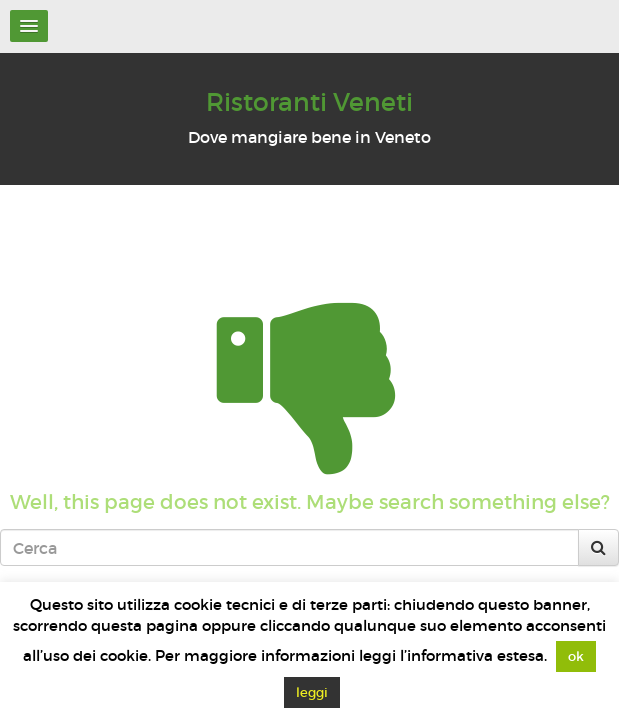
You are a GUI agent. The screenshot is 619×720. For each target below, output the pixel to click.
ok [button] (576, 656)
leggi (312, 692)
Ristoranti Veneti (309, 102)
